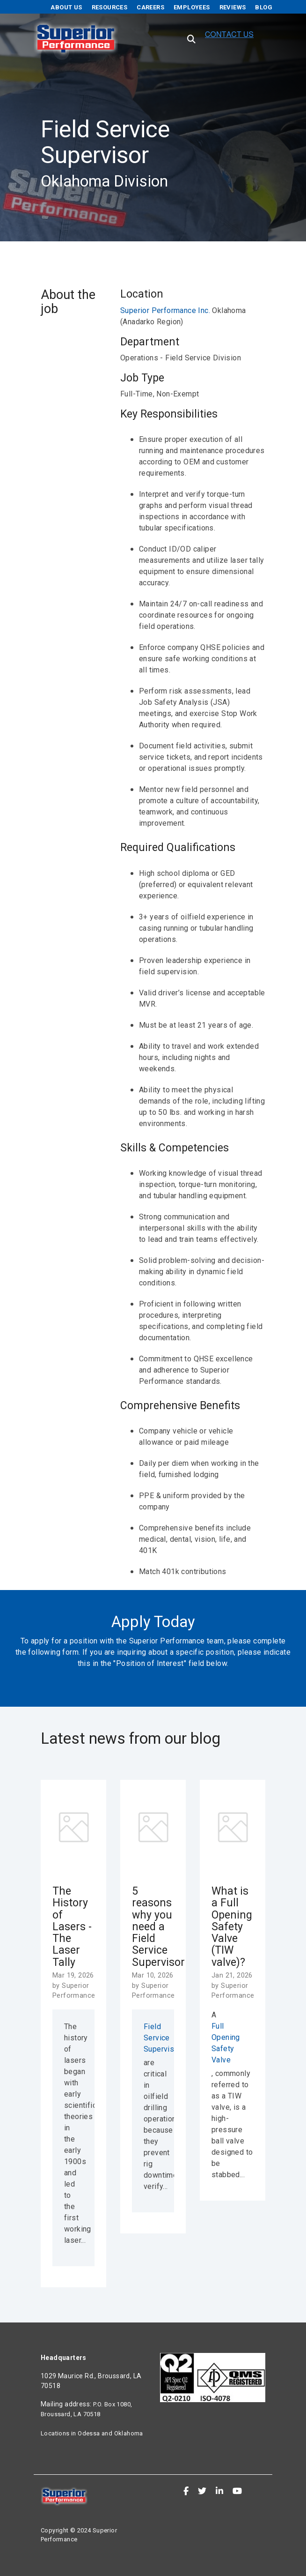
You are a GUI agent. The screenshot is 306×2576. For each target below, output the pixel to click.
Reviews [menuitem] (232, 7)
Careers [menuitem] (150, 7)
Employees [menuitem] (192, 7)
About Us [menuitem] (66, 7)
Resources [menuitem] (110, 7)
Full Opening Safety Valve (225, 2043)
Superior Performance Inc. (166, 310)
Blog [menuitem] (263, 7)
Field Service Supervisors (153, 2037)
